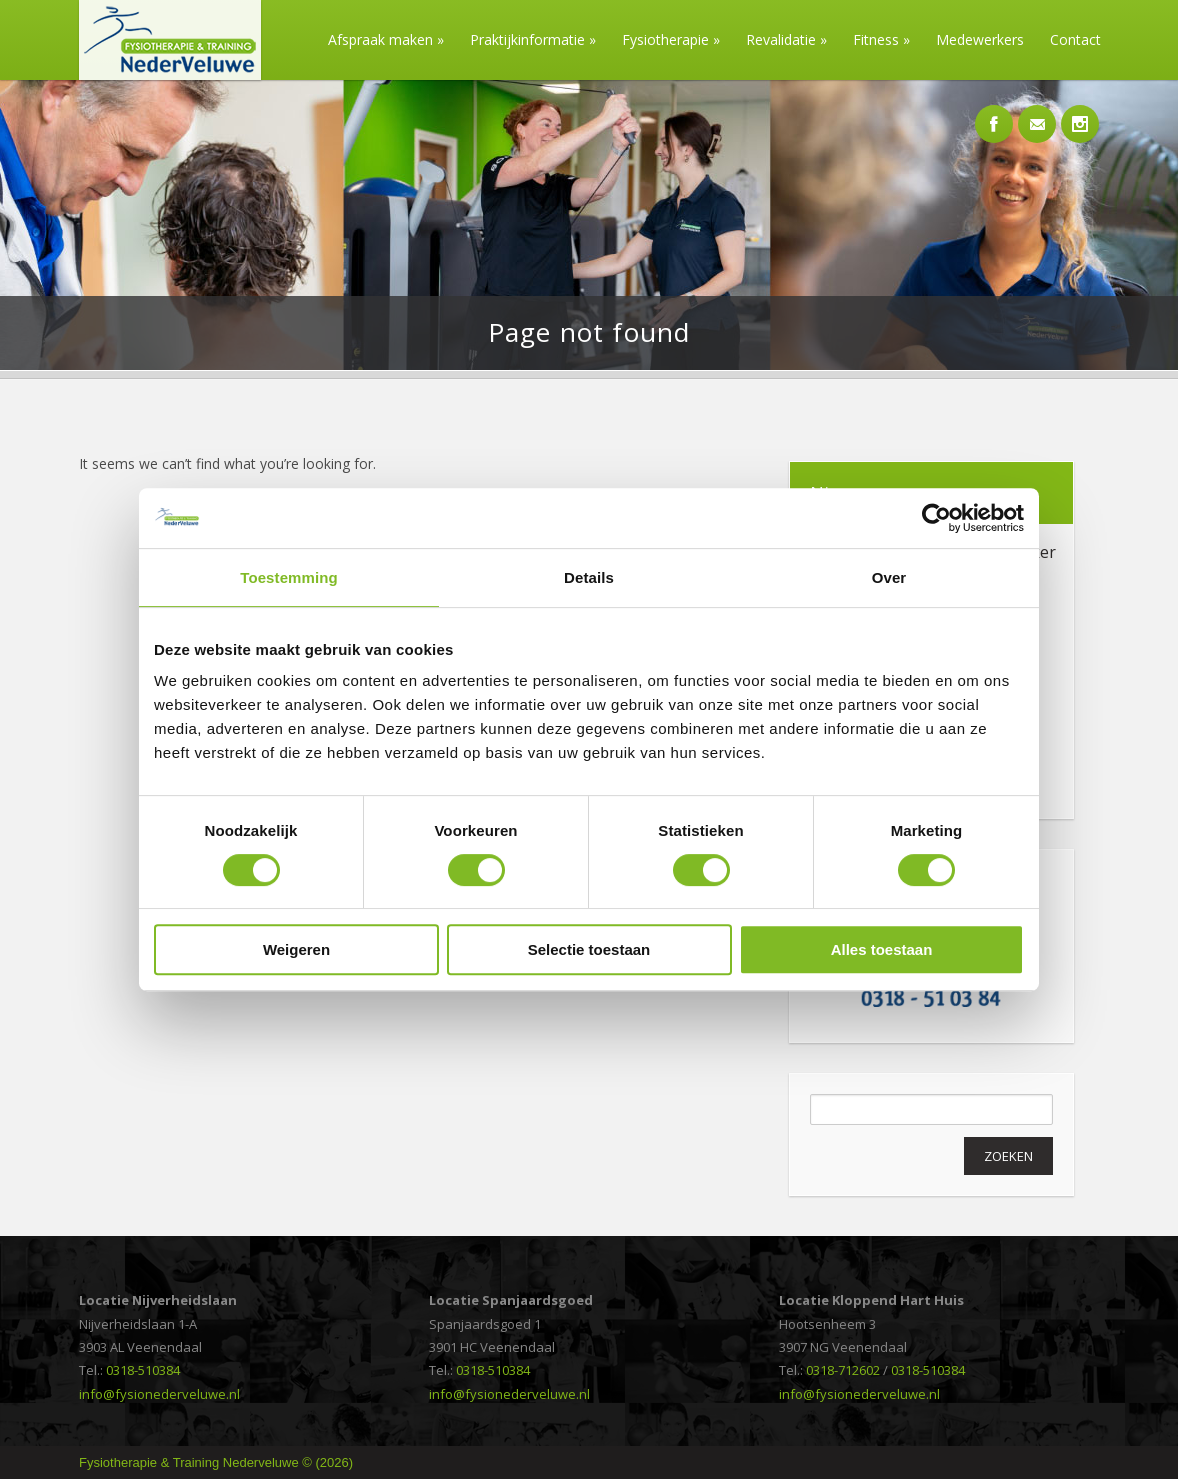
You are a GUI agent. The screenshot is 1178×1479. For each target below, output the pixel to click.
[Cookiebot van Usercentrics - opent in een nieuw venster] (936, 518)
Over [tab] (889, 577)
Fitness (881, 39)
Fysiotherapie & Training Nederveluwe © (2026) (216, 1462)
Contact (1075, 39)
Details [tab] (589, 577)
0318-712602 (843, 1370)
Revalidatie (786, 39)
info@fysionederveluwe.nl (159, 1394)
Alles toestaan (882, 949)
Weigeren (296, 949)
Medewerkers (980, 39)
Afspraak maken (386, 39)
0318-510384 (143, 1370)
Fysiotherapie (671, 39)
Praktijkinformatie (533, 39)
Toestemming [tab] (289, 577)
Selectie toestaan (589, 949)
